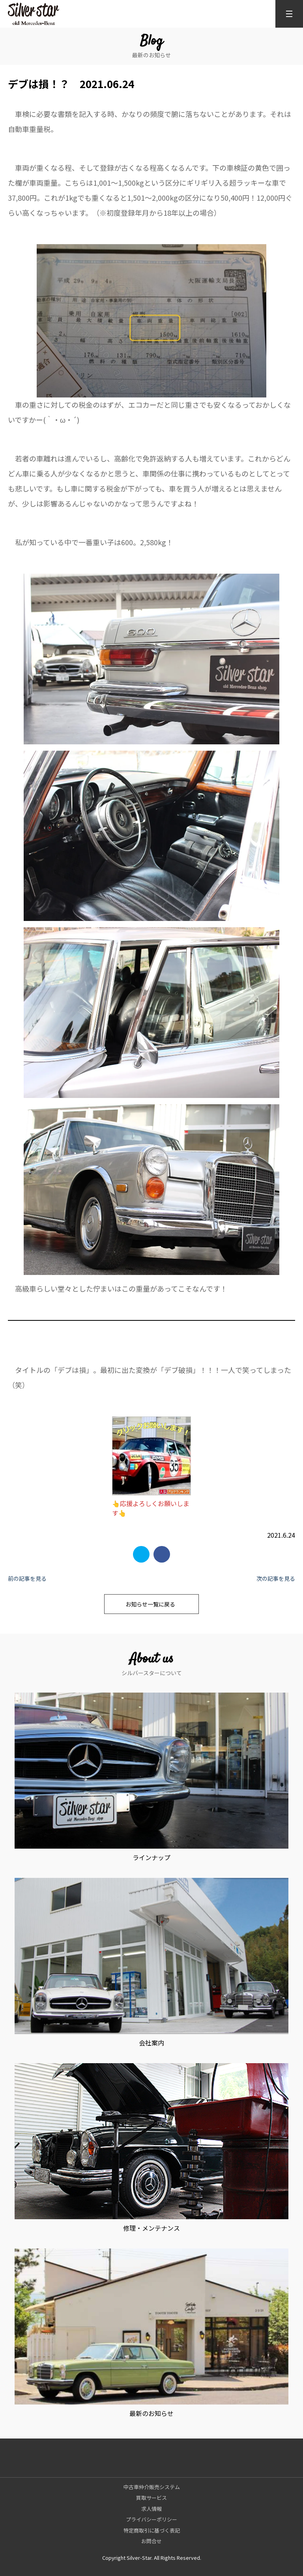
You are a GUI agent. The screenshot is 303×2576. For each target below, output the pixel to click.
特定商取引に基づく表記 (151, 2530)
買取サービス (151, 2497)
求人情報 (151, 2508)
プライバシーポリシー (151, 2519)
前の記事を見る (27, 1578)
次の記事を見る (275, 1578)
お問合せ (151, 2541)
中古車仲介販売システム (151, 2487)
